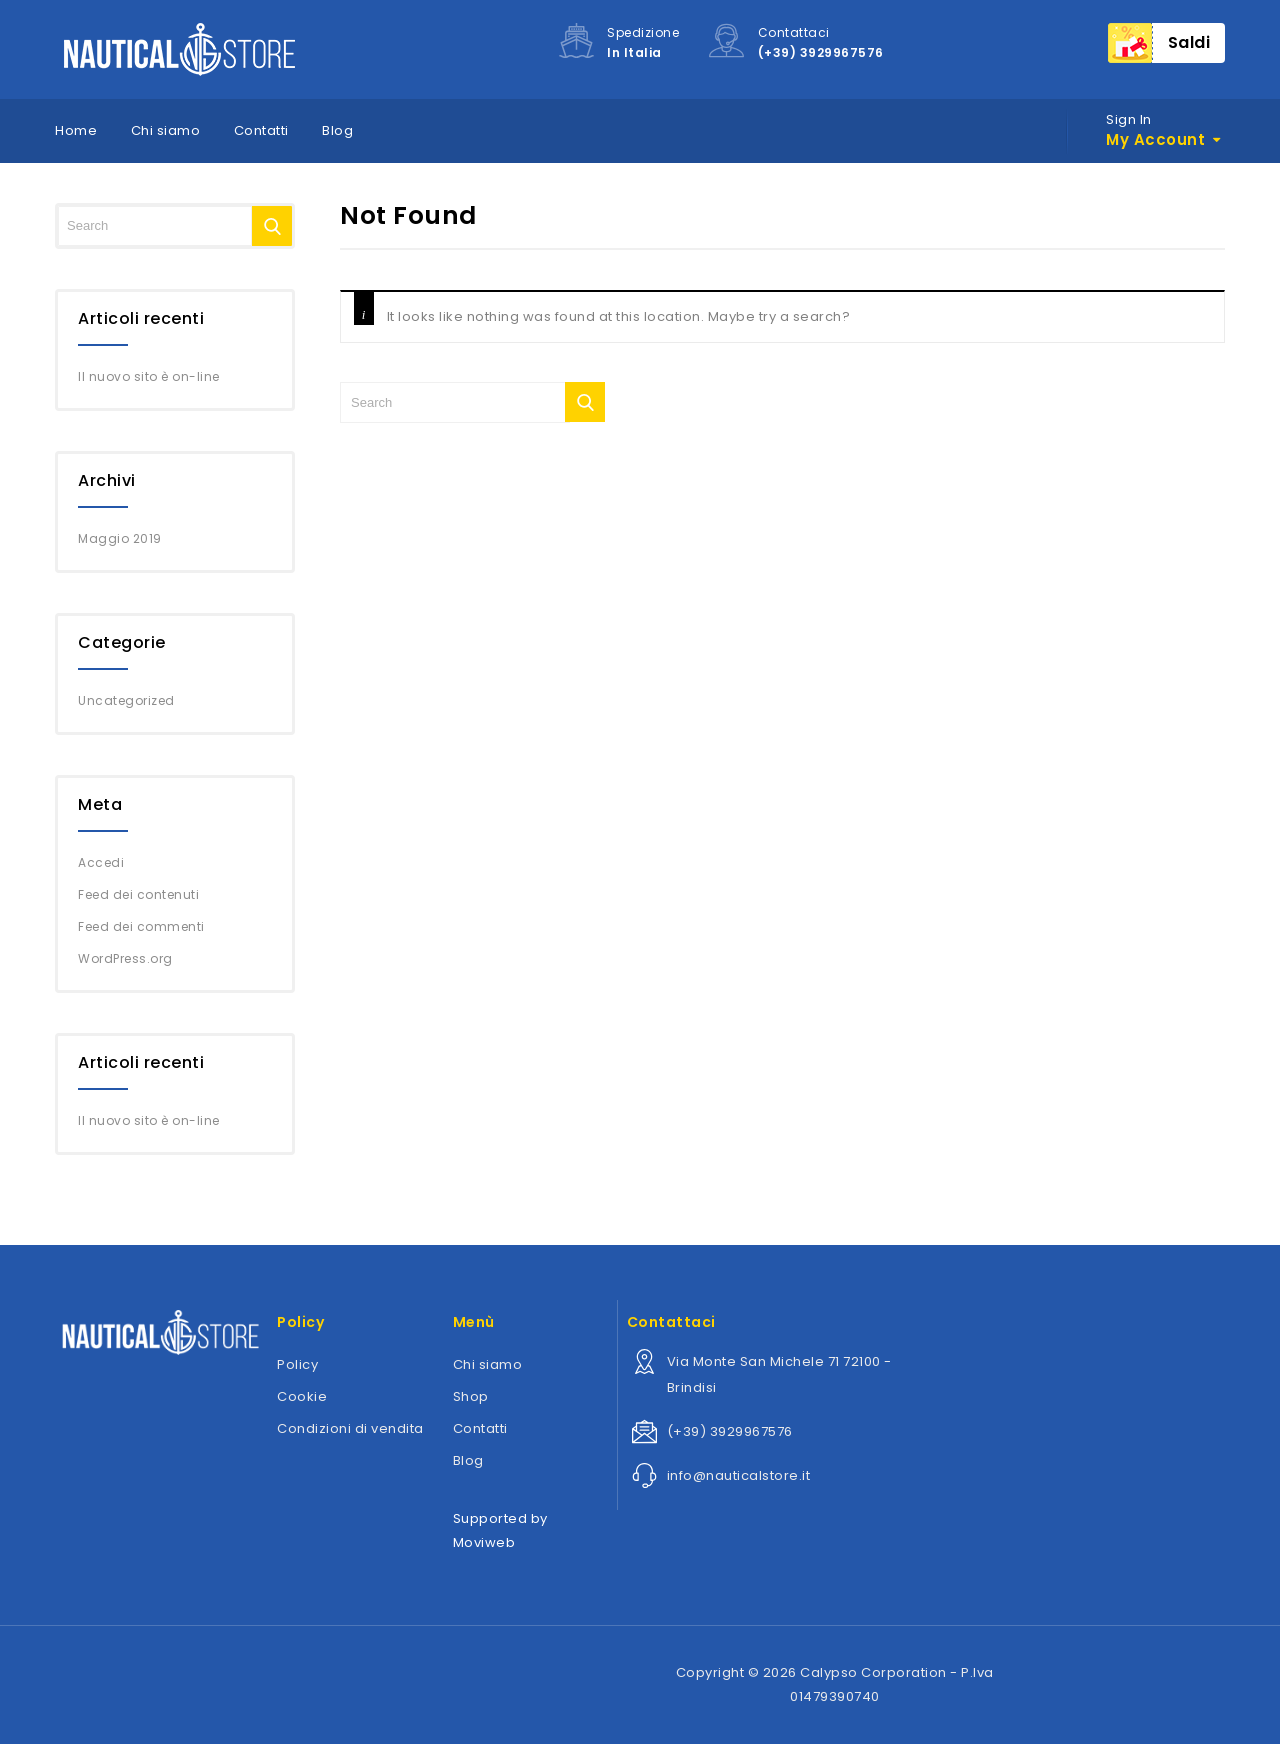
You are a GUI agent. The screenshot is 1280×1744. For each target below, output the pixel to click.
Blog (337, 130)
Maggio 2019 (120, 538)
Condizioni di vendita (350, 1428)
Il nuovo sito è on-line (149, 376)
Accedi (101, 862)
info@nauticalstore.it (739, 1475)
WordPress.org (125, 958)
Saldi (1189, 42)
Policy (297, 1364)
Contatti (261, 130)
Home (76, 130)
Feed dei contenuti (138, 894)
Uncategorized (126, 700)
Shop (471, 1396)
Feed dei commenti (141, 926)
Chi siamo (166, 130)
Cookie (302, 1396)
